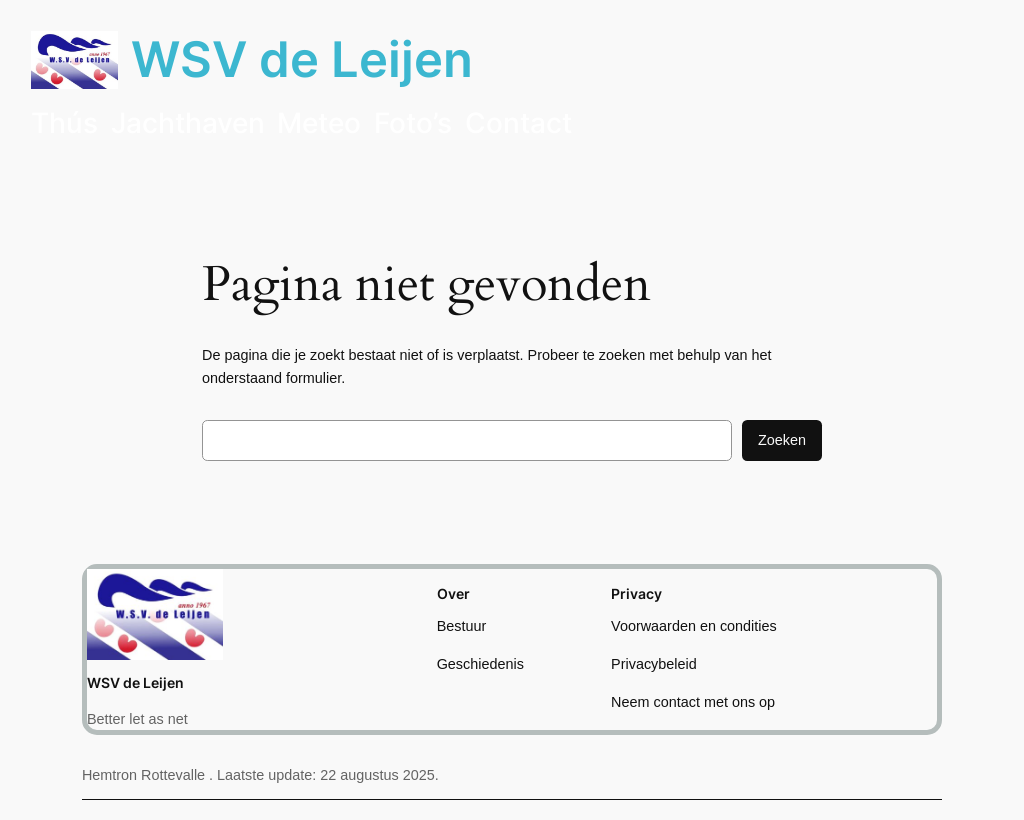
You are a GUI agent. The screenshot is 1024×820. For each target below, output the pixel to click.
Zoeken (782, 440)
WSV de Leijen (302, 59)
